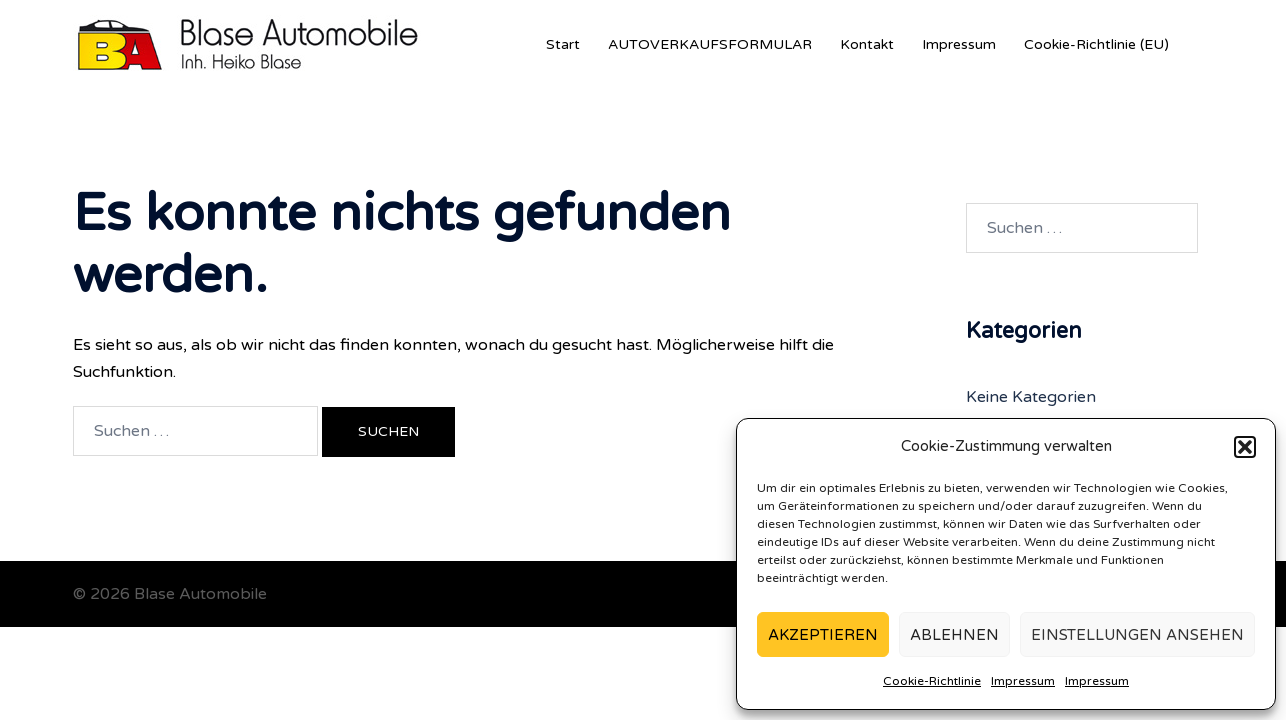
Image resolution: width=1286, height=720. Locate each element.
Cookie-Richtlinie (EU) (1096, 44)
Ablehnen (954, 635)
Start (563, 44)
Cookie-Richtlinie (932, 681)
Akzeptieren (823, 635)
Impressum (1023, 681)
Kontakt (867, 44)
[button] (1245, 447)
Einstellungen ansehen (1137, 635)
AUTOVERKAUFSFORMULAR (710, 44)
